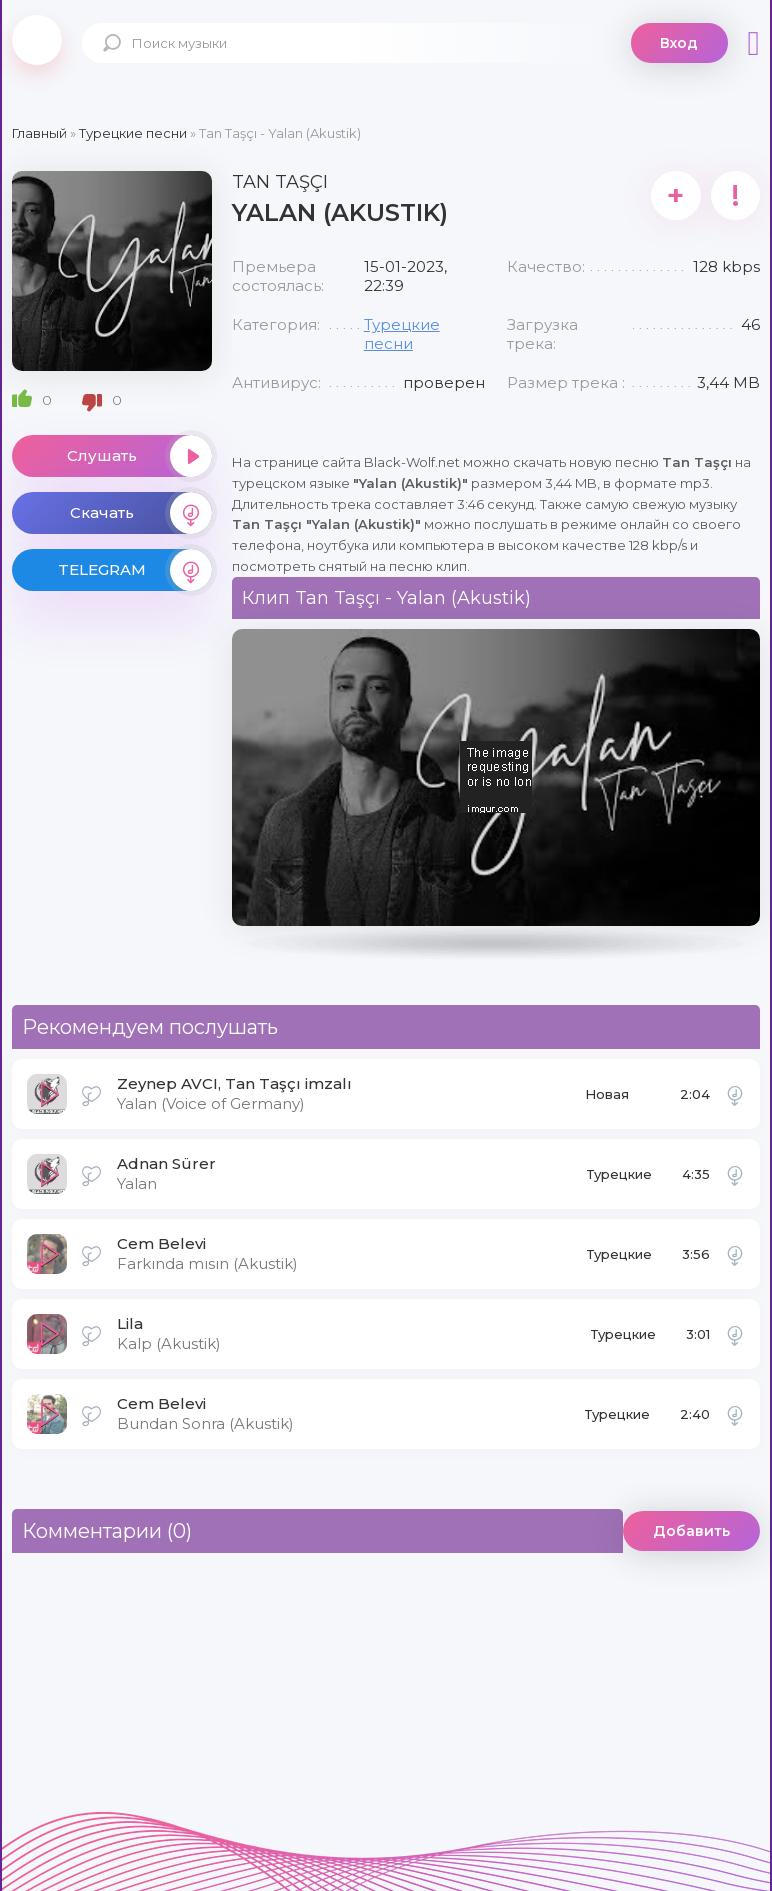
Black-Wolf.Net (37, 40)
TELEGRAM (135, 570)
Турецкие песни (402, 334)
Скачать (141, 513)
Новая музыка (609, 1100)
